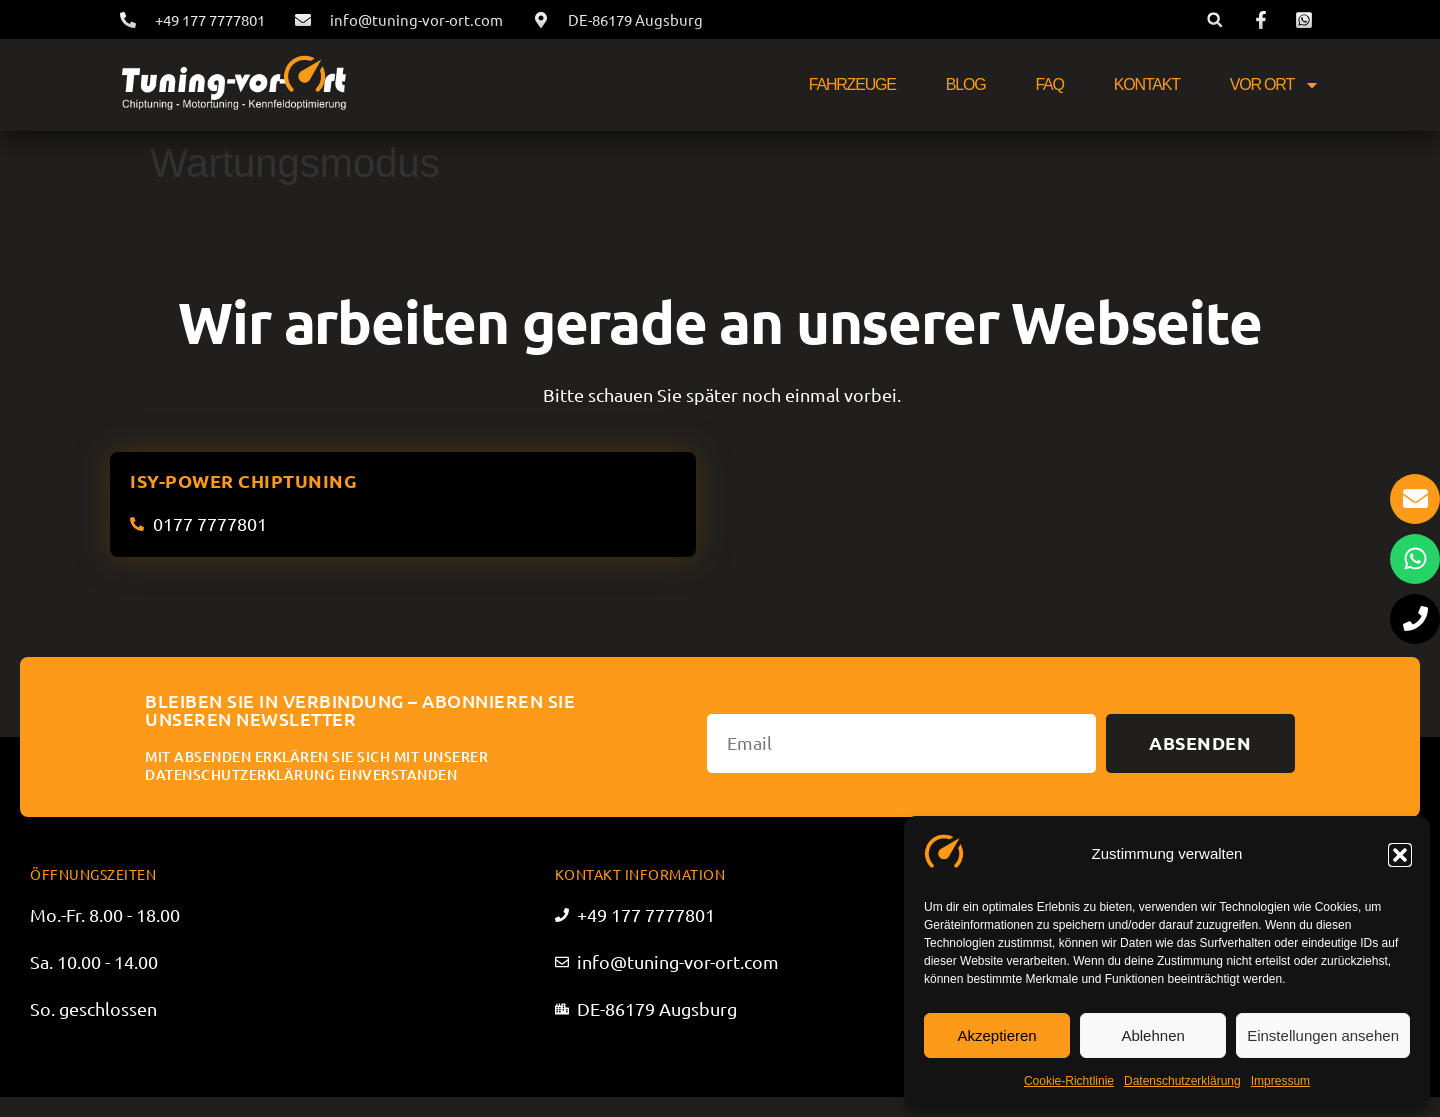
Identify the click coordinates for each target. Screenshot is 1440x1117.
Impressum (1280, 1081)
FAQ (1049, 84)
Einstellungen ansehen (1323, 1035)
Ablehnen (1152, 1035)
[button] (1400, 855)
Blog (966, 84)
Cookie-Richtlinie (1069, 1081)
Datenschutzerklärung (1182, 1081)
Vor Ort (1275, 85)
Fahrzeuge (852, 84)
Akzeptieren (996, 1035)
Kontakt (1147, 84)
